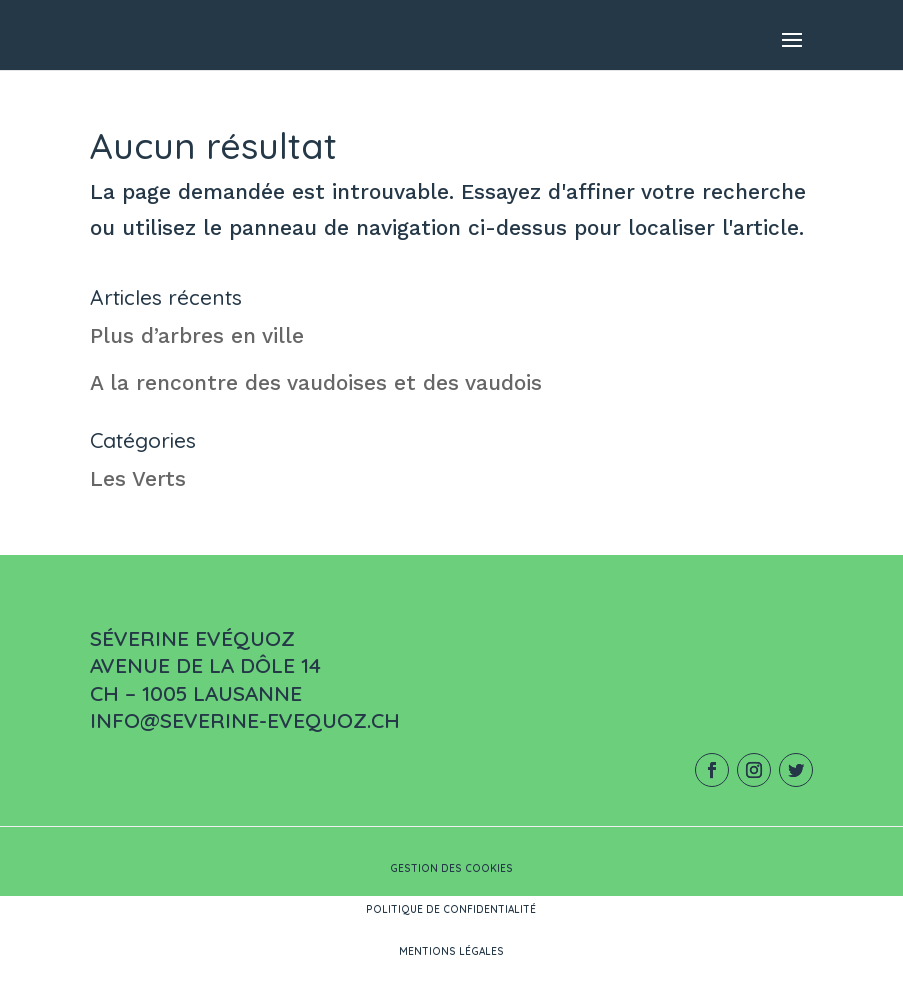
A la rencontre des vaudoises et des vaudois (316, 382)
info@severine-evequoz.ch (245, 720)
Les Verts (138, 478)
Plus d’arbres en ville (197, 335)
